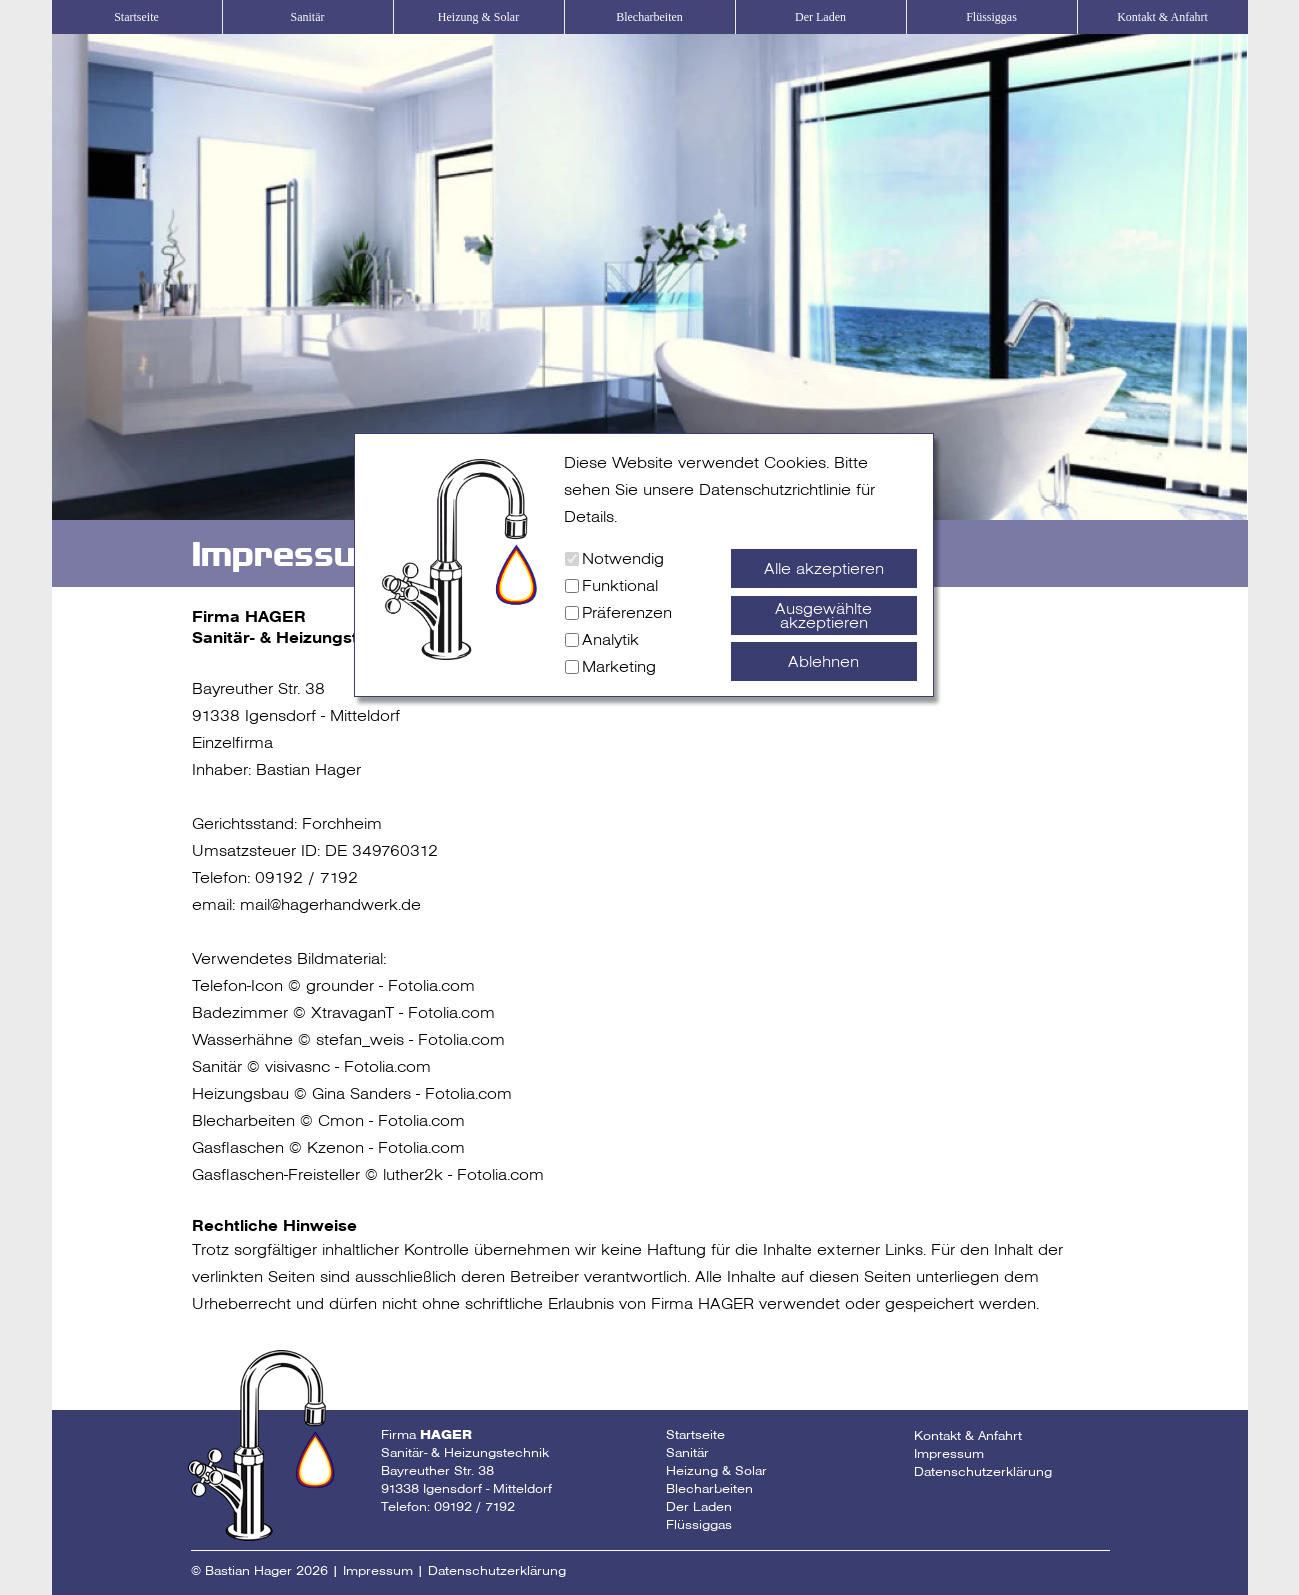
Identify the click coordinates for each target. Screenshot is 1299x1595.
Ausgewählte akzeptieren (823, 615)
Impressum (949, 1453)
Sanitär (308, 17)
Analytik (610, 639)
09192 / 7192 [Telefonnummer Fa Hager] (474, 1506)
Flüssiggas (991, 17)
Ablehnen (823, 661)
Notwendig (623, 558)
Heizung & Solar (478, 17)
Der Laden (820, 17)
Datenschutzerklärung (983, 1471)
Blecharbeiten (649, 17)
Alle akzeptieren (824, 568)
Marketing (619, 666)
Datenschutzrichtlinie (775, 489)
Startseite (136, 17)
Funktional (620, 585)
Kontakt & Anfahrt (1162, 17)
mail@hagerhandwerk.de (330, 904)
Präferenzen (627, 612)
